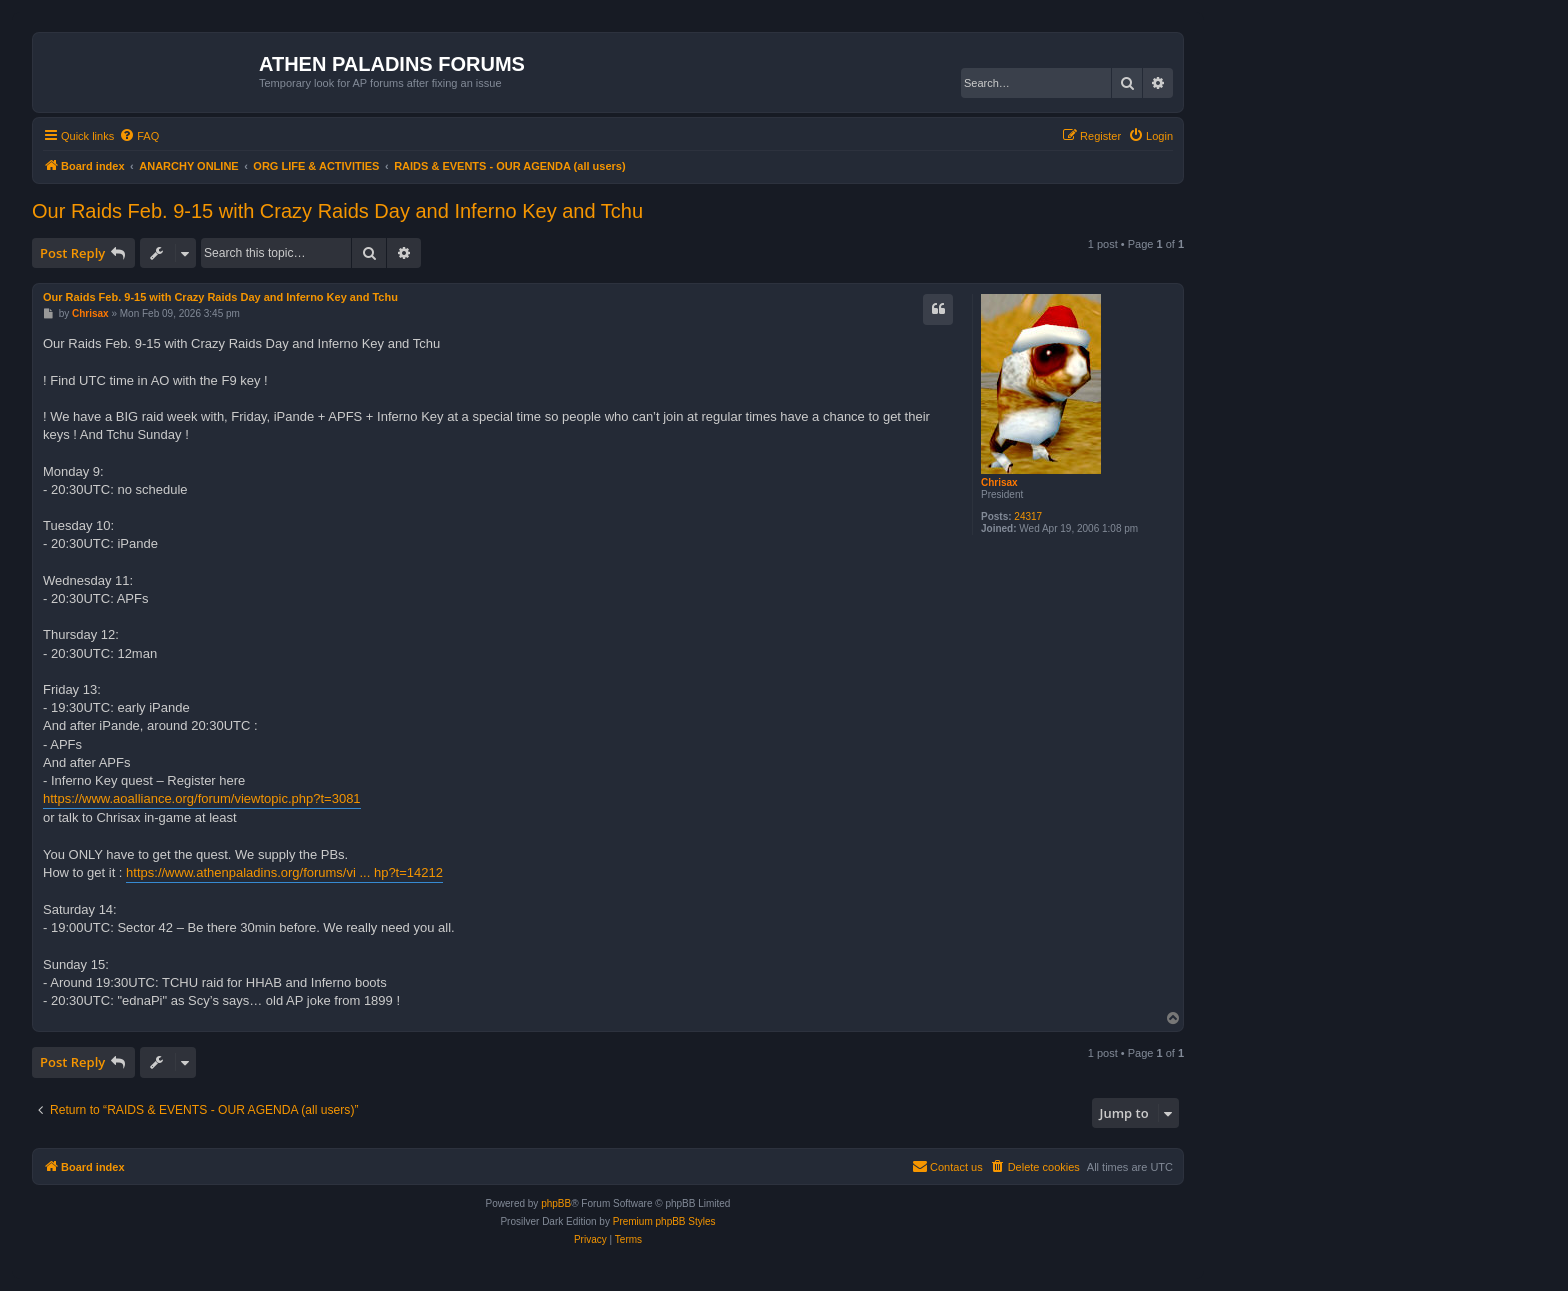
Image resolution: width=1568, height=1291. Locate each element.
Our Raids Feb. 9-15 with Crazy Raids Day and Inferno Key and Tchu (337, 211)
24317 (1028, 516)
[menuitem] (139, 136)
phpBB (556, 1203)
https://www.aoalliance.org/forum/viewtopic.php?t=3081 (202, 798)
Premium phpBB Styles (664, 1221)
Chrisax (999, 482)
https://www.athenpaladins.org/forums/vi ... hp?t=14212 (284, 872)
